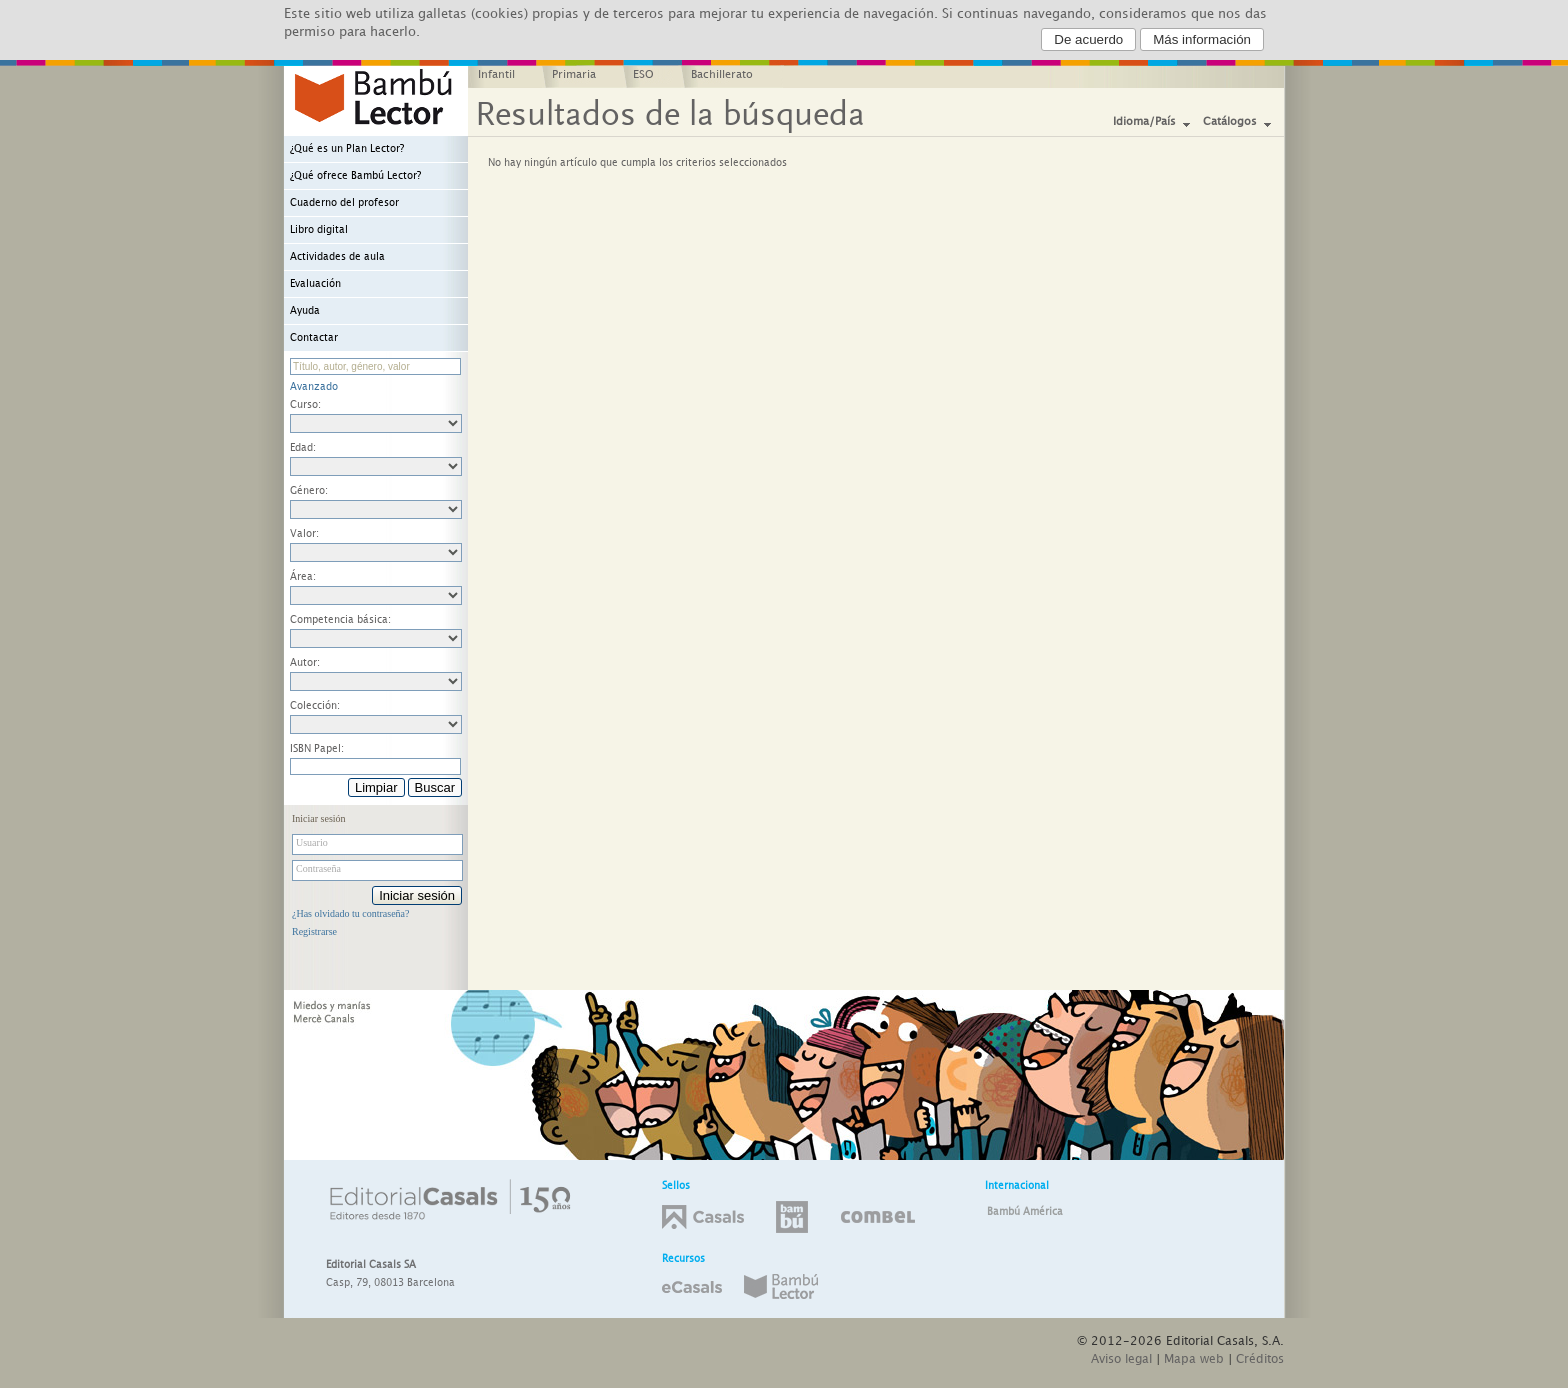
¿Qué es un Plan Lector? (347, 149)
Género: (309, 491)
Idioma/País (1144, 122)
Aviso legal (1121, 1359)
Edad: (303, 448)
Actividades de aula (337, 257)
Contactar (314, 338)
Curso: (305, 405)
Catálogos (1230, 122)
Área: (303, 577)
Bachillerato (722, 75)
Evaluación (315, 284)
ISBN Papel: (317, 749)
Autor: (305, 663)
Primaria (574, 75)
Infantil (496, 75)
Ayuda (305, 311)
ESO (643, 75)
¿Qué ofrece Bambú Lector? (355, 176)
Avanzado (314, 387)
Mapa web (1194, 1359)
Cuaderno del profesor (344, 203)
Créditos (1260, 1359)
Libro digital (319, 230)
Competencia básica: (340, 620)
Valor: (304, 534)
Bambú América (1025, 1212)
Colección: (315, 706)
